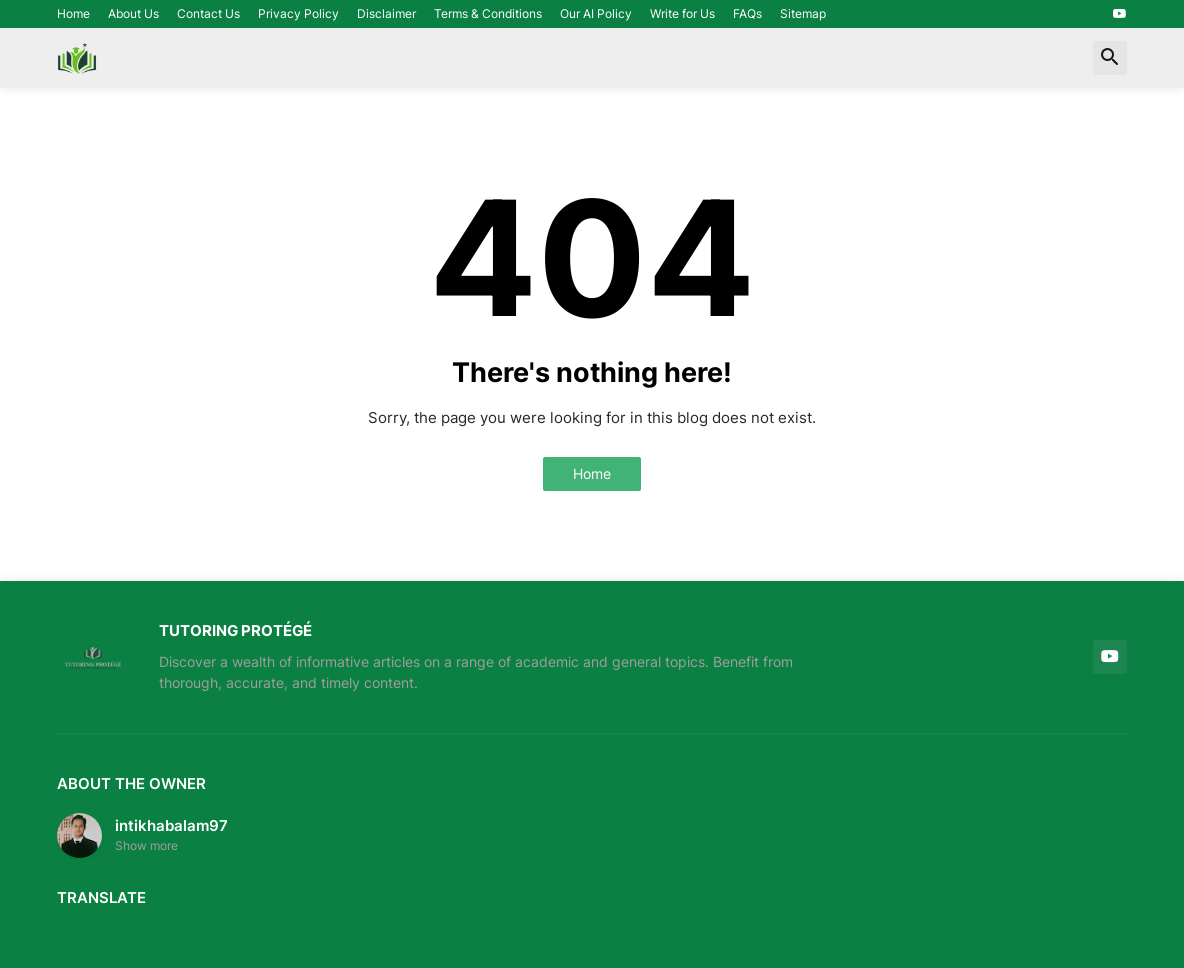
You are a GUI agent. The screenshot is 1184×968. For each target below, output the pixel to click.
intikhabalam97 (171, 825)
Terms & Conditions (488, 13)
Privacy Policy (298, 13)
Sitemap (803, 13)
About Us (133, 13)
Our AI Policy (596, 13)
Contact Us (208, 13)
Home (73, 13)
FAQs (747, 13)
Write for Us (682, 13)
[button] (1110, 58)
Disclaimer (386, 13)
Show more (146, 845)
